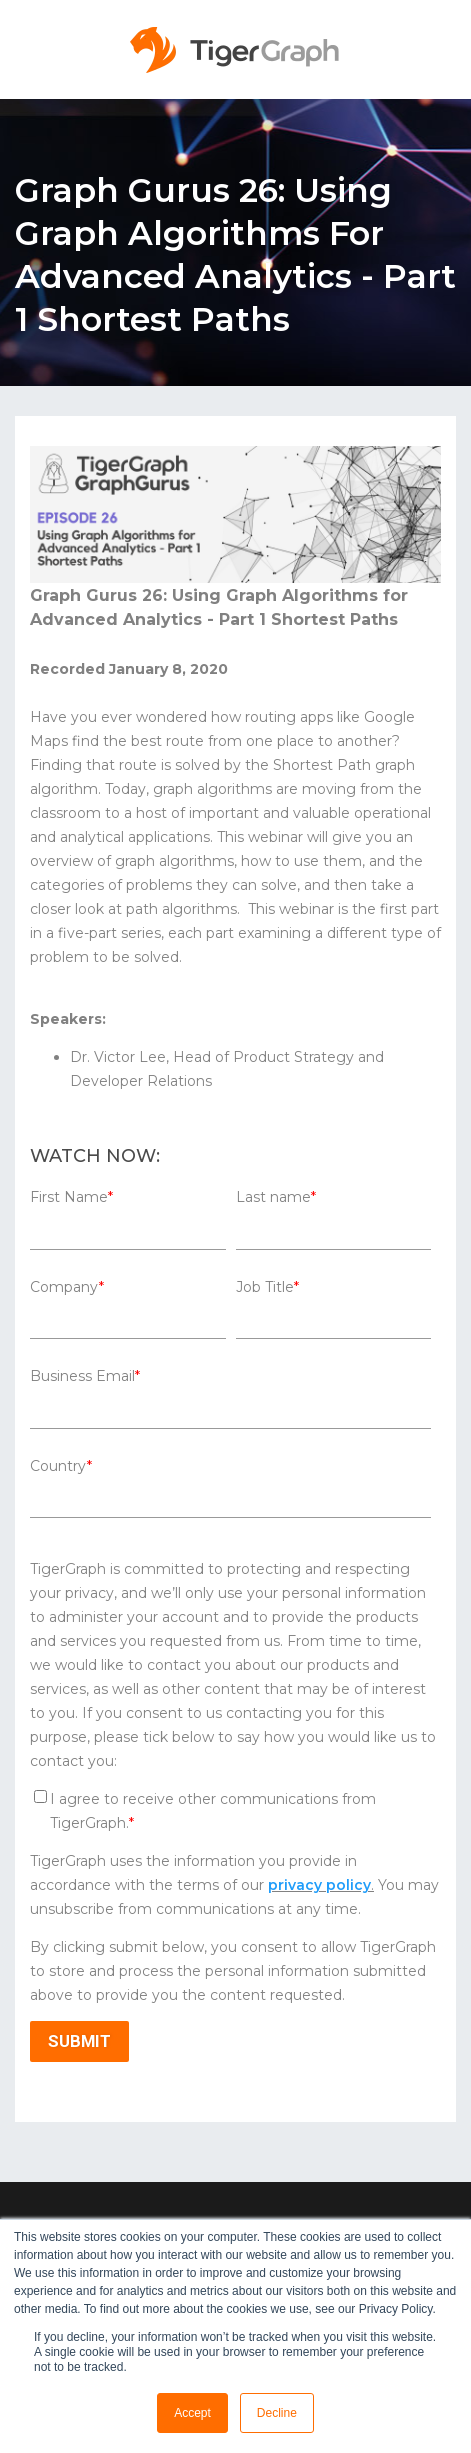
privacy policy (319, 1885)
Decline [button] (277, 2413)
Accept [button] (192, 2413)
